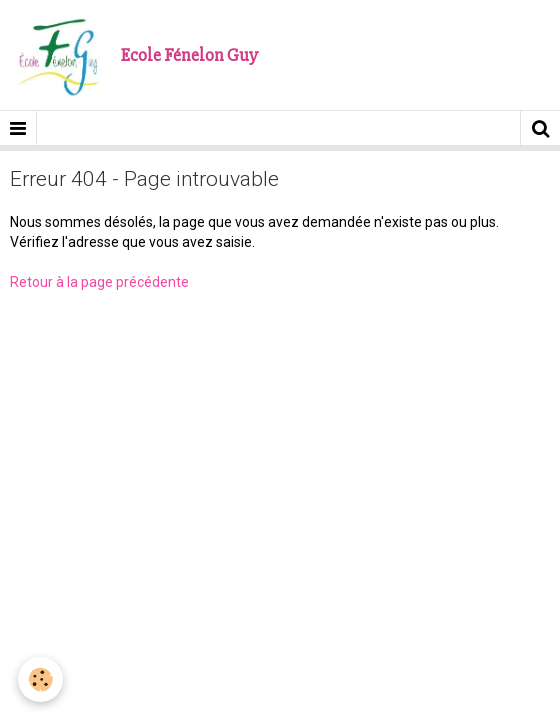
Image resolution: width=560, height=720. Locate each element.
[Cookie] (40, 679)
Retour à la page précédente (99, 282)
